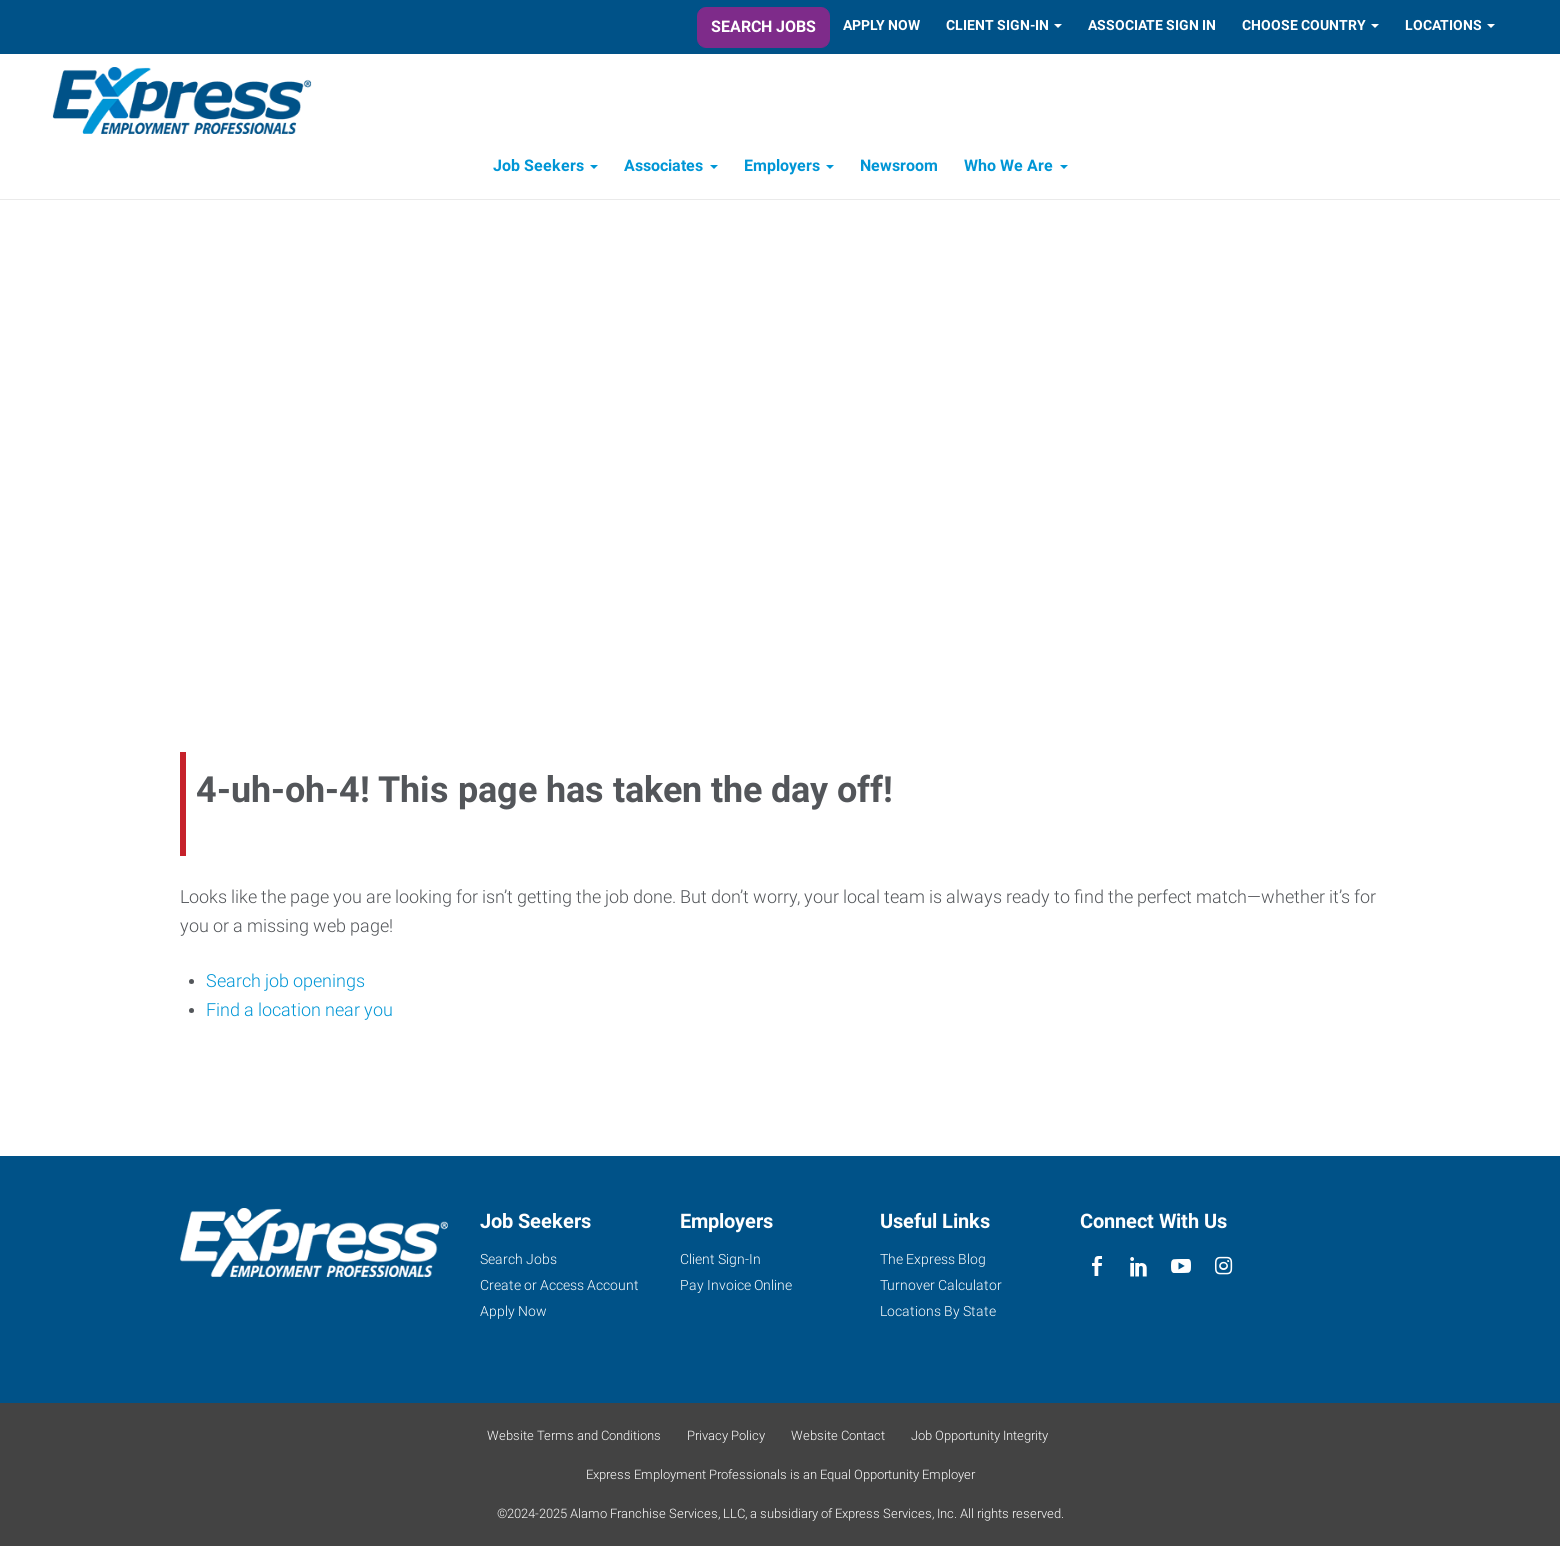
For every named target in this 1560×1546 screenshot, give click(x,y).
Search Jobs (763, 26)
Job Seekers (538, 167)
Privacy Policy (726, 1435)
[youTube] (1181, 1266)
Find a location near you (299, 1011)
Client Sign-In (997, 25)
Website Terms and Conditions (574, 1435)
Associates (663, 167)
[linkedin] (1138, 1266)
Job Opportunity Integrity (979, 1435)
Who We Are (1008, 167)
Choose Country (1304, 25)
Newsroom (899, 167)
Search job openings (285, 981)
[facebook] (1096, 1266)
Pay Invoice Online (736, 1285)
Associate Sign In (1152, 25)
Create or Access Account (559, 1285)
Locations (1443, 25)
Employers (782, 167)
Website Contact (838, 1435)
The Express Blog (933, 1259)
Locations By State (938, 1311)
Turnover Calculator (941, 1285)
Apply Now (881, 25)
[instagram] (1223, 1266)
